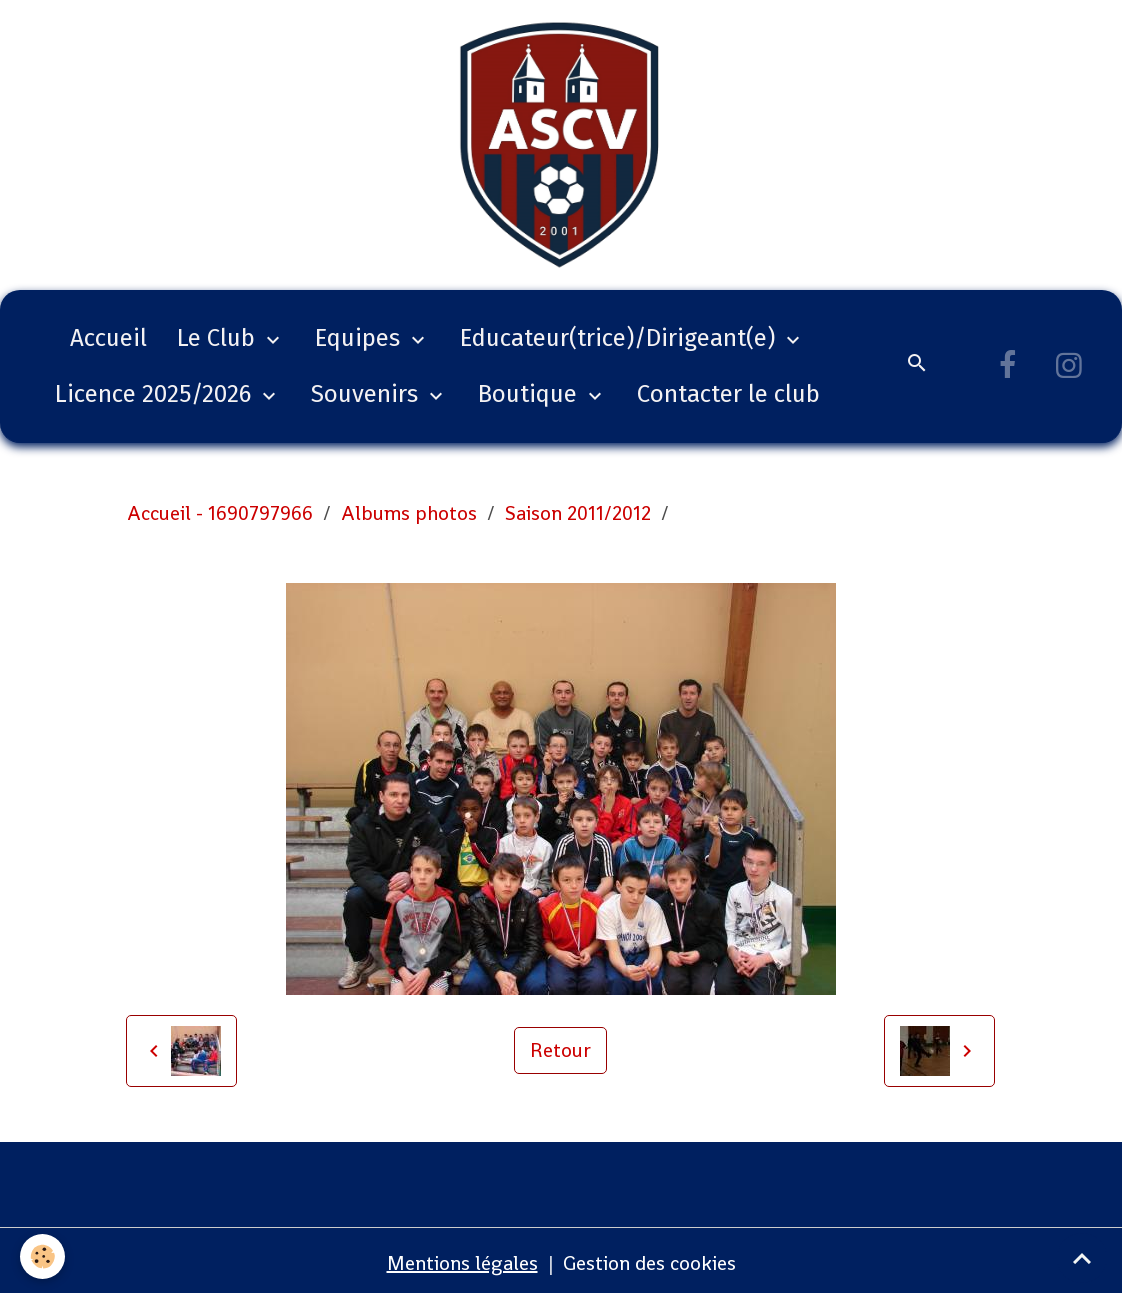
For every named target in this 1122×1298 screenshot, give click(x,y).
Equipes (360, 338)
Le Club (219, 338)
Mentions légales (462, 1263)
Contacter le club (728, 394)
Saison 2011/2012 (578, 513)
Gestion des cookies (649, 1263)
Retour (560, 1050)
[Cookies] (42, 1256)
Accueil (108, 338)
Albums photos (409, 513)
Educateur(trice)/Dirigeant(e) (620, 338)
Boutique (530, 394)
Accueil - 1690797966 (220, 513)
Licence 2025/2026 (156, 394)
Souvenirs (367, 394)
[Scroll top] (1082, 1258)
